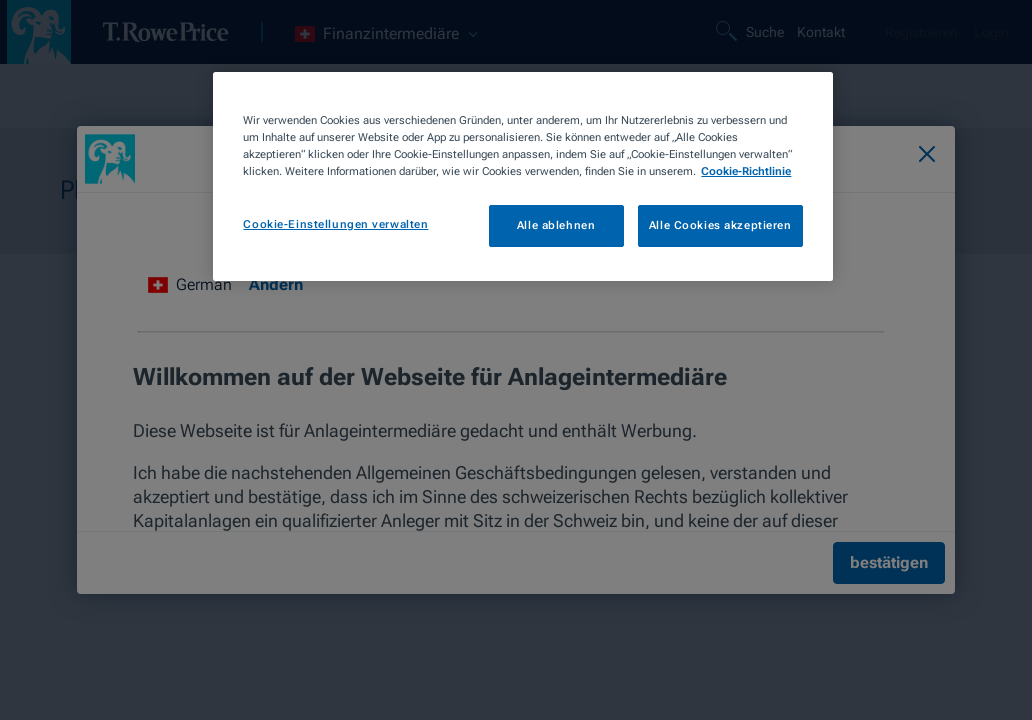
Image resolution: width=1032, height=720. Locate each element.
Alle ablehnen (556, 225)
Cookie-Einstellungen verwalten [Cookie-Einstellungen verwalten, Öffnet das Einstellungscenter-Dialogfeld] (335, 224)
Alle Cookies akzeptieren (720, 225)
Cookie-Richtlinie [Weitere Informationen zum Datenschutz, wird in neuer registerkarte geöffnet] (746, 171)
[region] (522, 176)
